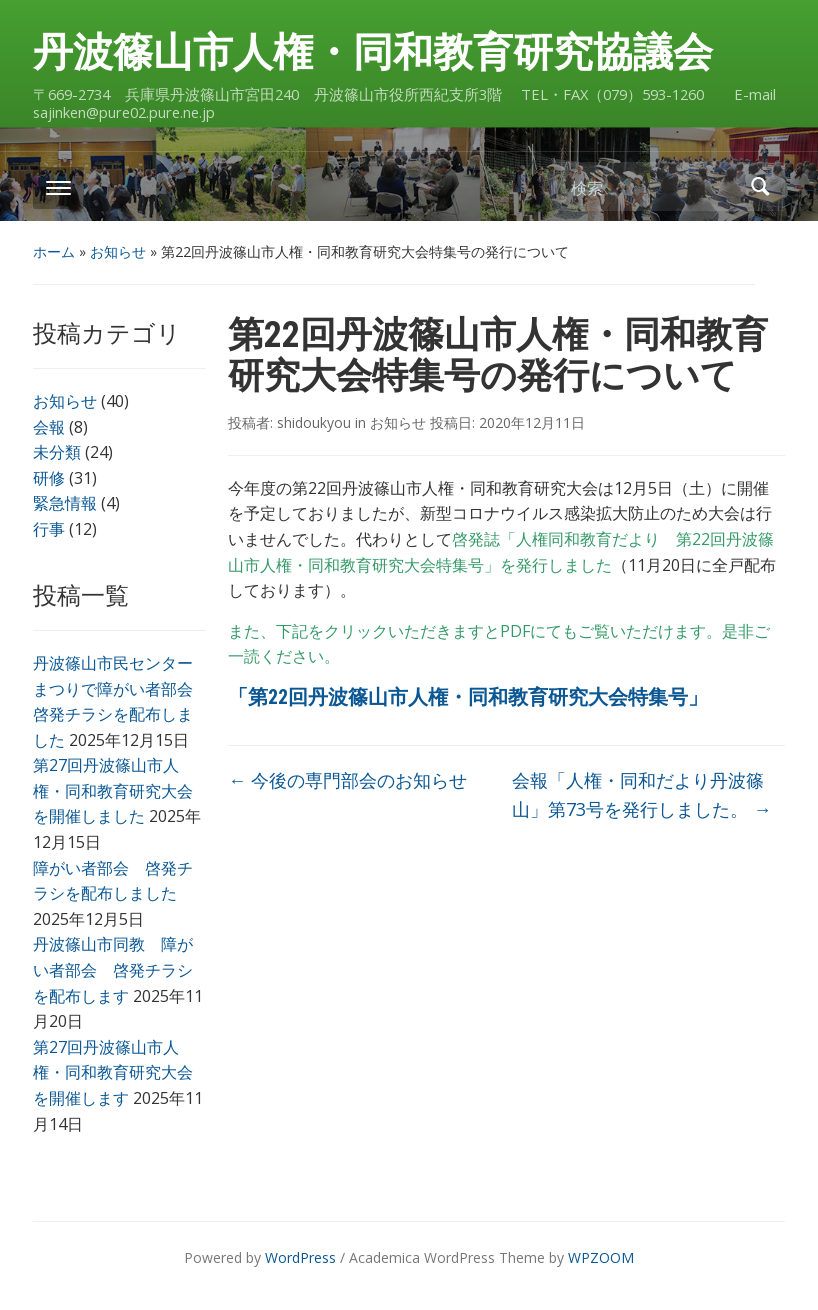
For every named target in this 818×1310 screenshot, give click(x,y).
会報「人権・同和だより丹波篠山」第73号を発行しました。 (641, 794)
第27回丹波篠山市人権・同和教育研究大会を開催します (113, 1072)
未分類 (57, 452)
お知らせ (118, 251)
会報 (49, 427)
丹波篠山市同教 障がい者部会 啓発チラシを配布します (113, 969)
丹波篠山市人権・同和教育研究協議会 (373, 52)
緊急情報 (65, 503)
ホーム (54, 251)
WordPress (300, 1257)
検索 (760, 186)
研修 (49, 478)
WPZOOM (601, 1257)
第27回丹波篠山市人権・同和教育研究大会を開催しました (113, 790)
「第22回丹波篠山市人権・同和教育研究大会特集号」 (468, 697)
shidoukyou (314, 422)
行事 (49, 529)
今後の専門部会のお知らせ (347, 780)
